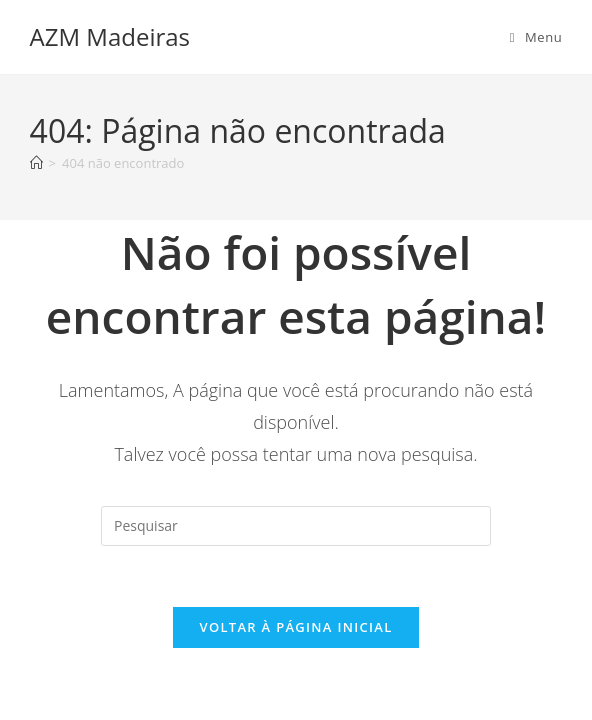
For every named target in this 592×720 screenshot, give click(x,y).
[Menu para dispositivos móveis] (536, 37)
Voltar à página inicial (295, 627)
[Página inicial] (36, 163)
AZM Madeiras (110, 36)
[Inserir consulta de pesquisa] (296, 526)
